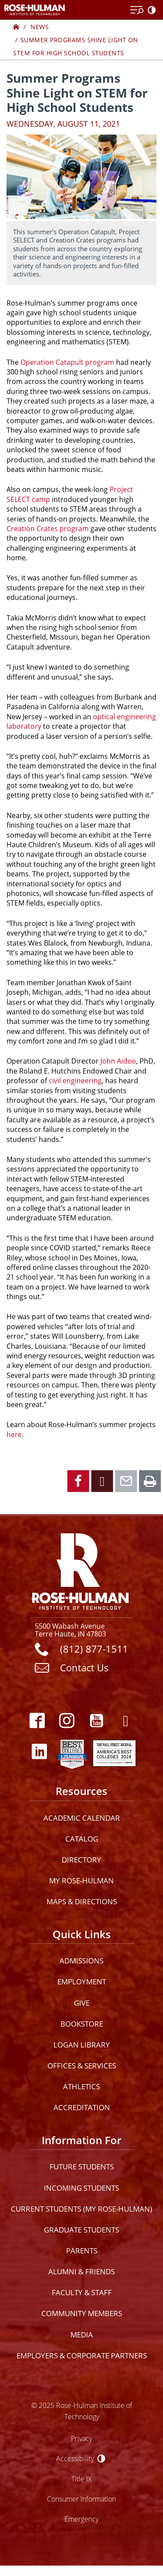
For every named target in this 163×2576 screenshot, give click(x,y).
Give (82, 2003)
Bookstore (81, 2024)
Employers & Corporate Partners (82, 2355)
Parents (81, 2251)
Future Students (82, 2167)
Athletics (81, 2086)
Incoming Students (81, 2188)
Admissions (81, 1961)
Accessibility (75, 2458)
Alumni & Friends (81, 2271)
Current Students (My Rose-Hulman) (81, 2209)
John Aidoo (118, 1060)
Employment (81, 1982)
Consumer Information (81, 2498)
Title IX (81, 2478)
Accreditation (81, 2107)
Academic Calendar (81, 1818)
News (39, 27)
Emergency (81, 2518)
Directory (81, 1860)
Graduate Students (81, 2230)
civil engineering (75, 1080)
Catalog (81, 1839)
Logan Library (81, 2045)
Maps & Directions (82, 1901)
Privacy (81, 2438)
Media (81, 2335)
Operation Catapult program (67, 362)
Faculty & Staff (82, 2292)
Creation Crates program (48, 528)
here (14, 1434)
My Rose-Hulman (81, 1881)
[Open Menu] (136, 10)
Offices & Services (81, 2066)
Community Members (81, 2313)
